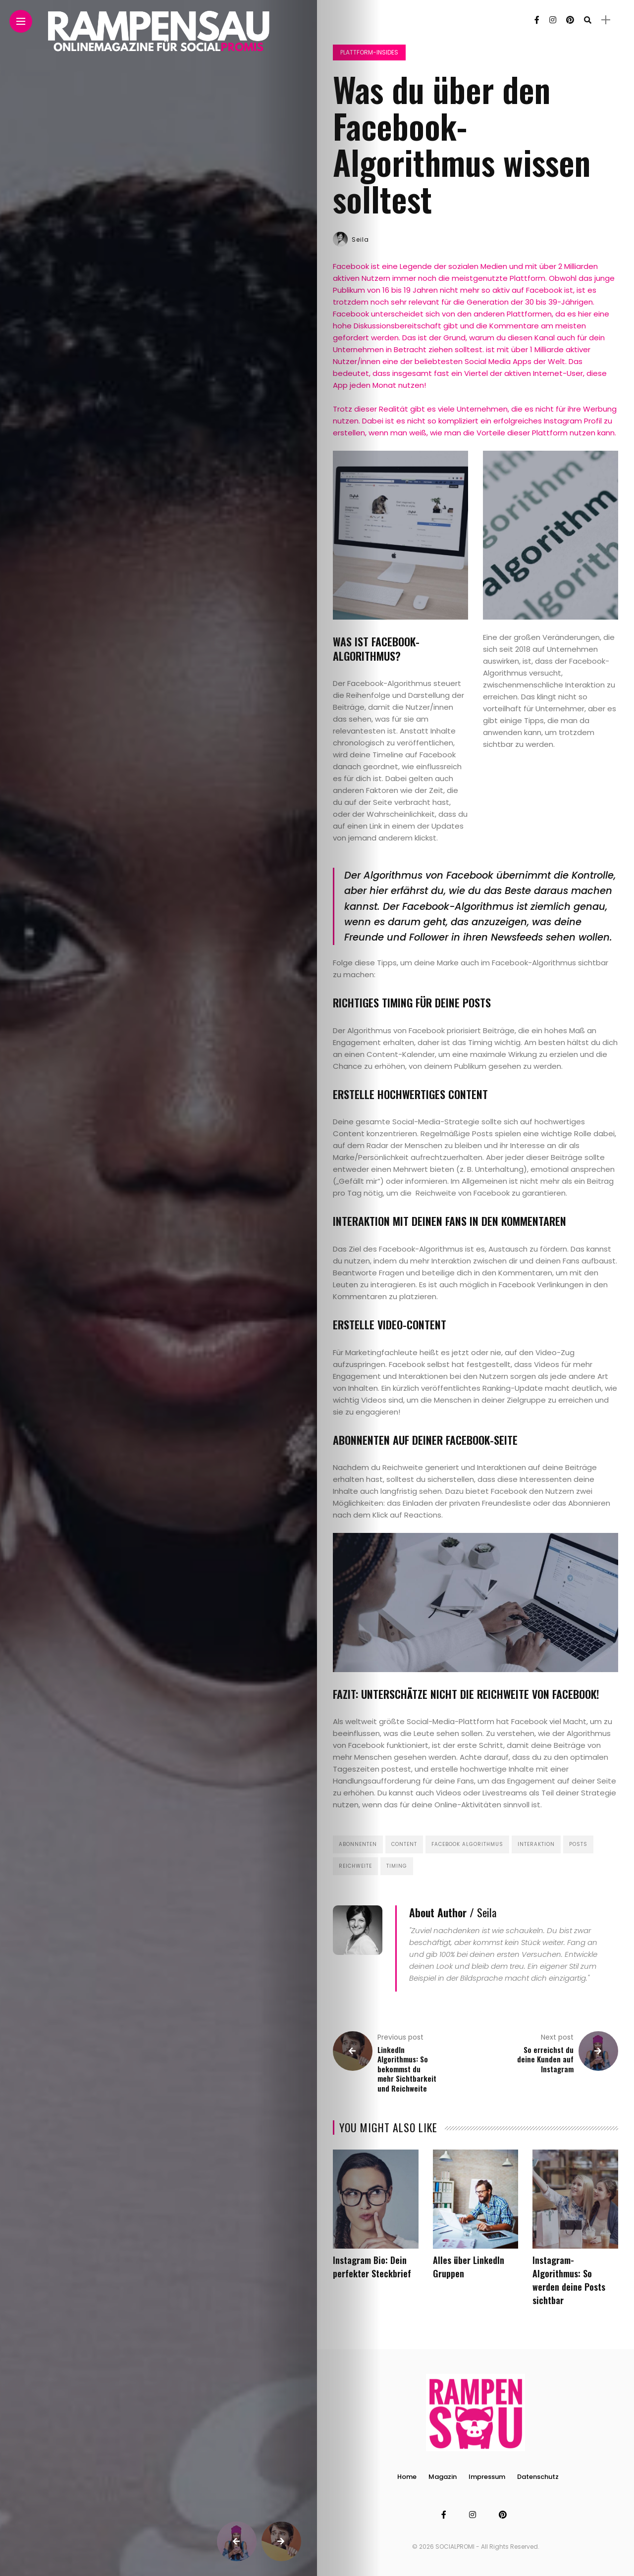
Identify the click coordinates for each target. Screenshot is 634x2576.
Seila (360, 239)
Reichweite (355, 1866)
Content (404, 1844)
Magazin (442, 2476)
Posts (578, 1844)
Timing (396, 1866)
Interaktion (536, 1844)
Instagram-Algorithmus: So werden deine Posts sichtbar (568, 2280)
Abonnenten (358, 1844)
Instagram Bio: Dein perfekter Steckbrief (372, 2267)
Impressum (487, 2476)
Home (407, 2476)
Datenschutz (538, 2476)
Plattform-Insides (369, 52)
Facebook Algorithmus (467, 1844)
